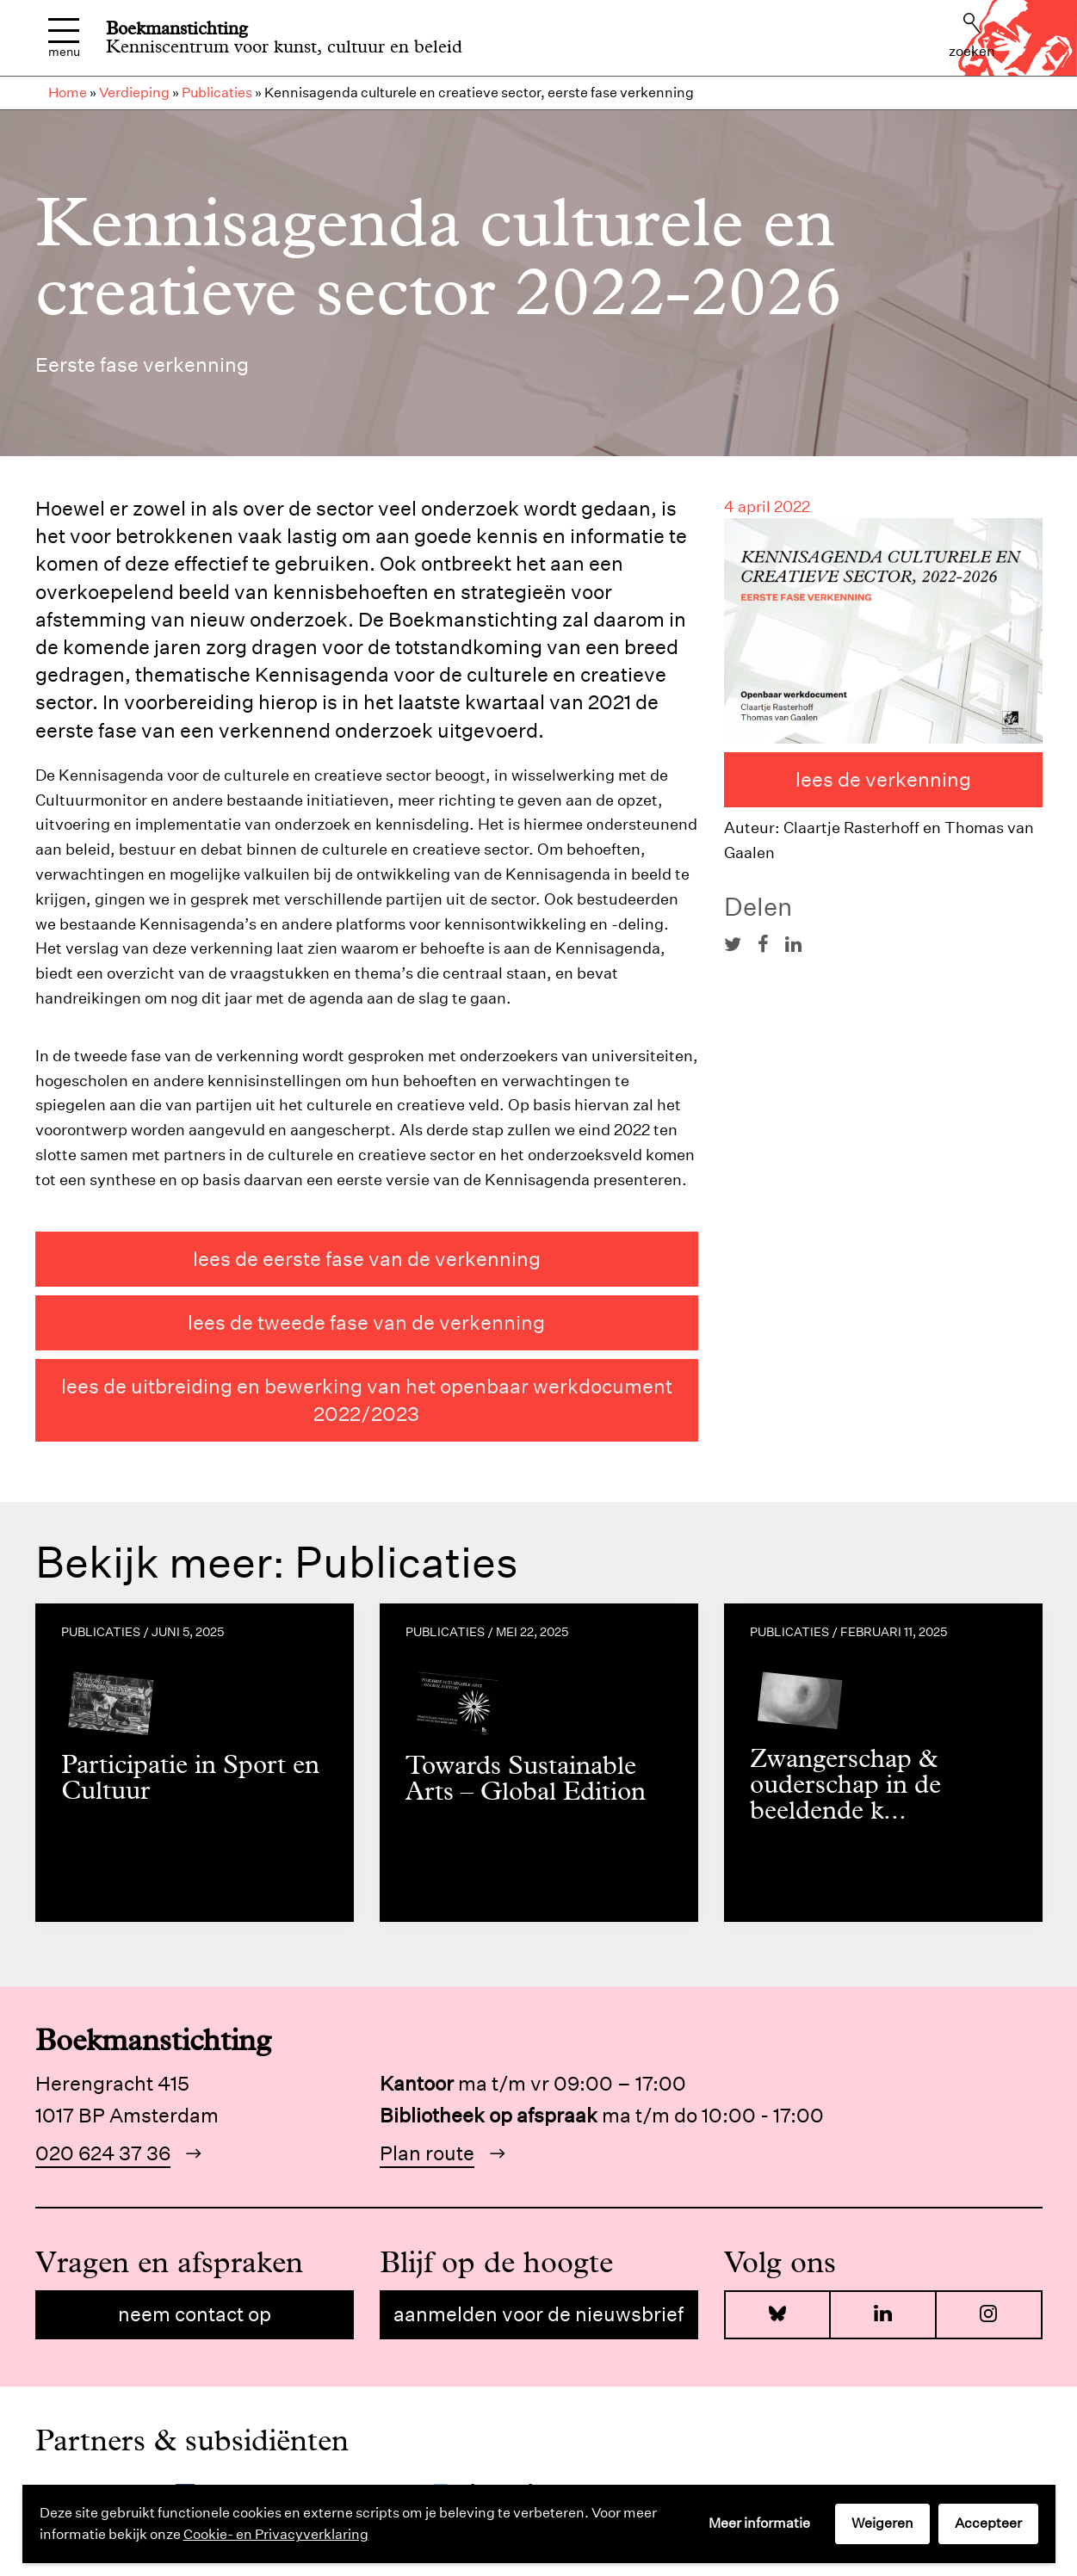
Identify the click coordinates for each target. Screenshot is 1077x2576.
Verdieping (134, 92)
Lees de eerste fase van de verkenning (367, 1258)
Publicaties (217, 92)
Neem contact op (194, 2314)
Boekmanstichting (177, 28)
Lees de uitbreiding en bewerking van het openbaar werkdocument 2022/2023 (366, 1399)
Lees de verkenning (883, 779)
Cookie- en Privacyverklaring (275, 2534)
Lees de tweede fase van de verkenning (366, 1322)
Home (67, 92)
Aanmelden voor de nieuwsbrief (538, 2314)
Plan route (427, 2153)
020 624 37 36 (102, 2153)
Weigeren (882, 2523)
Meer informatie (759, 2523)
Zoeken (972, 36)
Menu (64, 38)
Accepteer (988, 2523)
